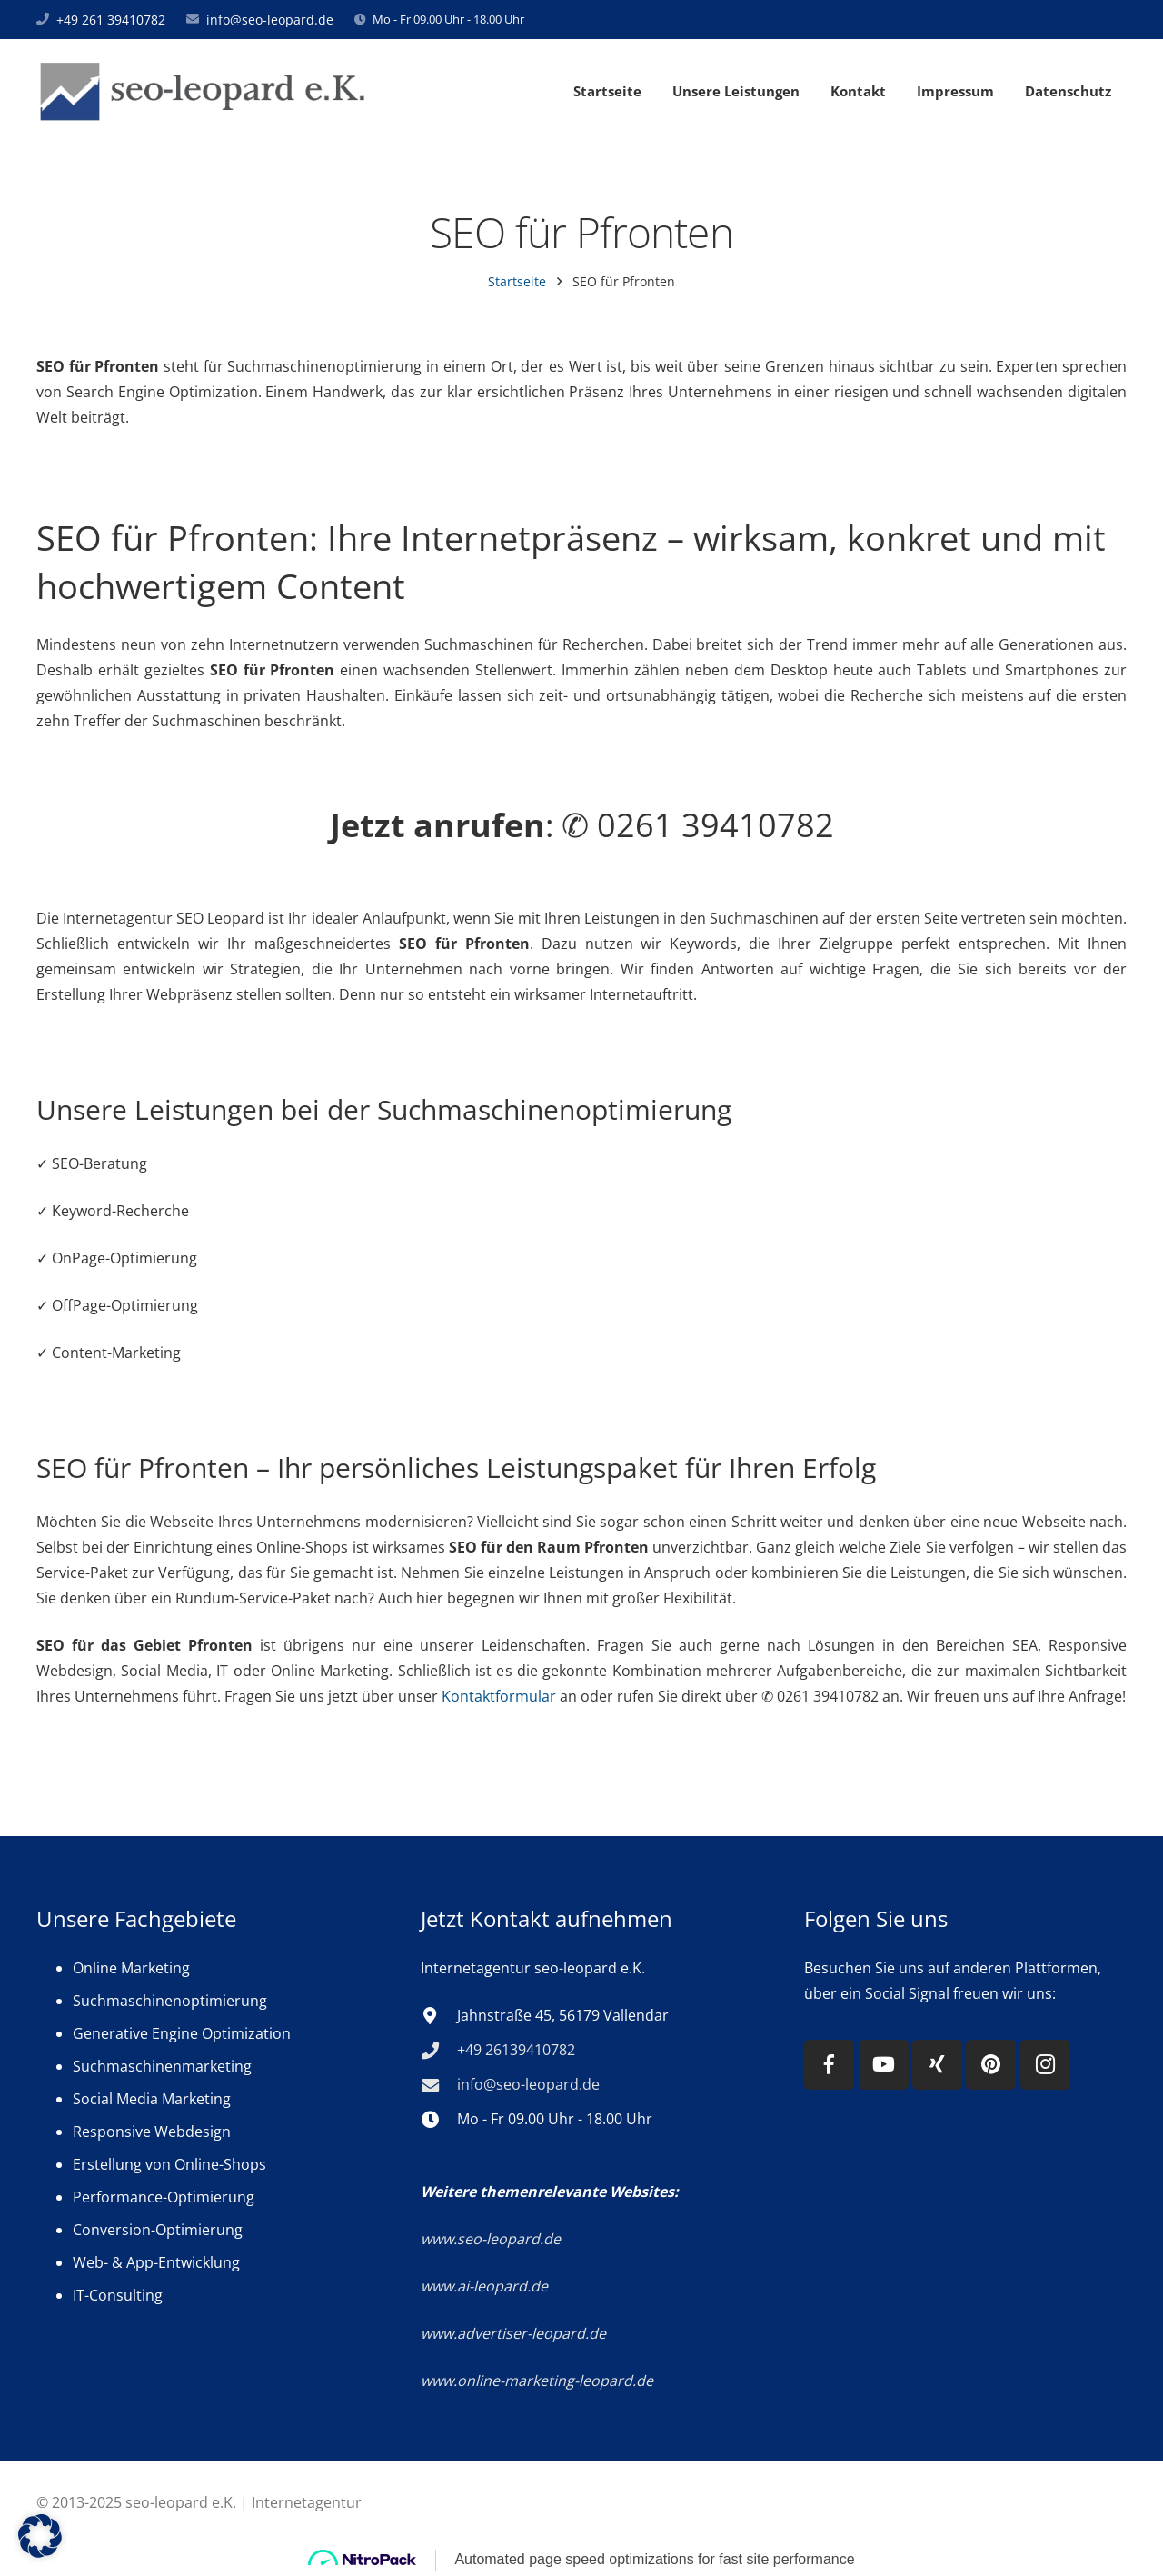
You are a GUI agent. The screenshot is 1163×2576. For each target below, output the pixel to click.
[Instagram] (1045, 2065)
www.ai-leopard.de (484, 2286)
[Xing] (937, 2065)
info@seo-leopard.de (269, 18)
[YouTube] (884, 2065)
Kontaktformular (499, 1695)
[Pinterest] (991, 2065)
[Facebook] (829, 2065)
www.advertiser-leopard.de (515, 2333)
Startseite (517, 280)
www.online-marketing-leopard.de (537, 2381)
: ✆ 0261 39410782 (582, 825)
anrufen (479, 825)
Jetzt (367, 825)
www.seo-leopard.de (491, 2239)
